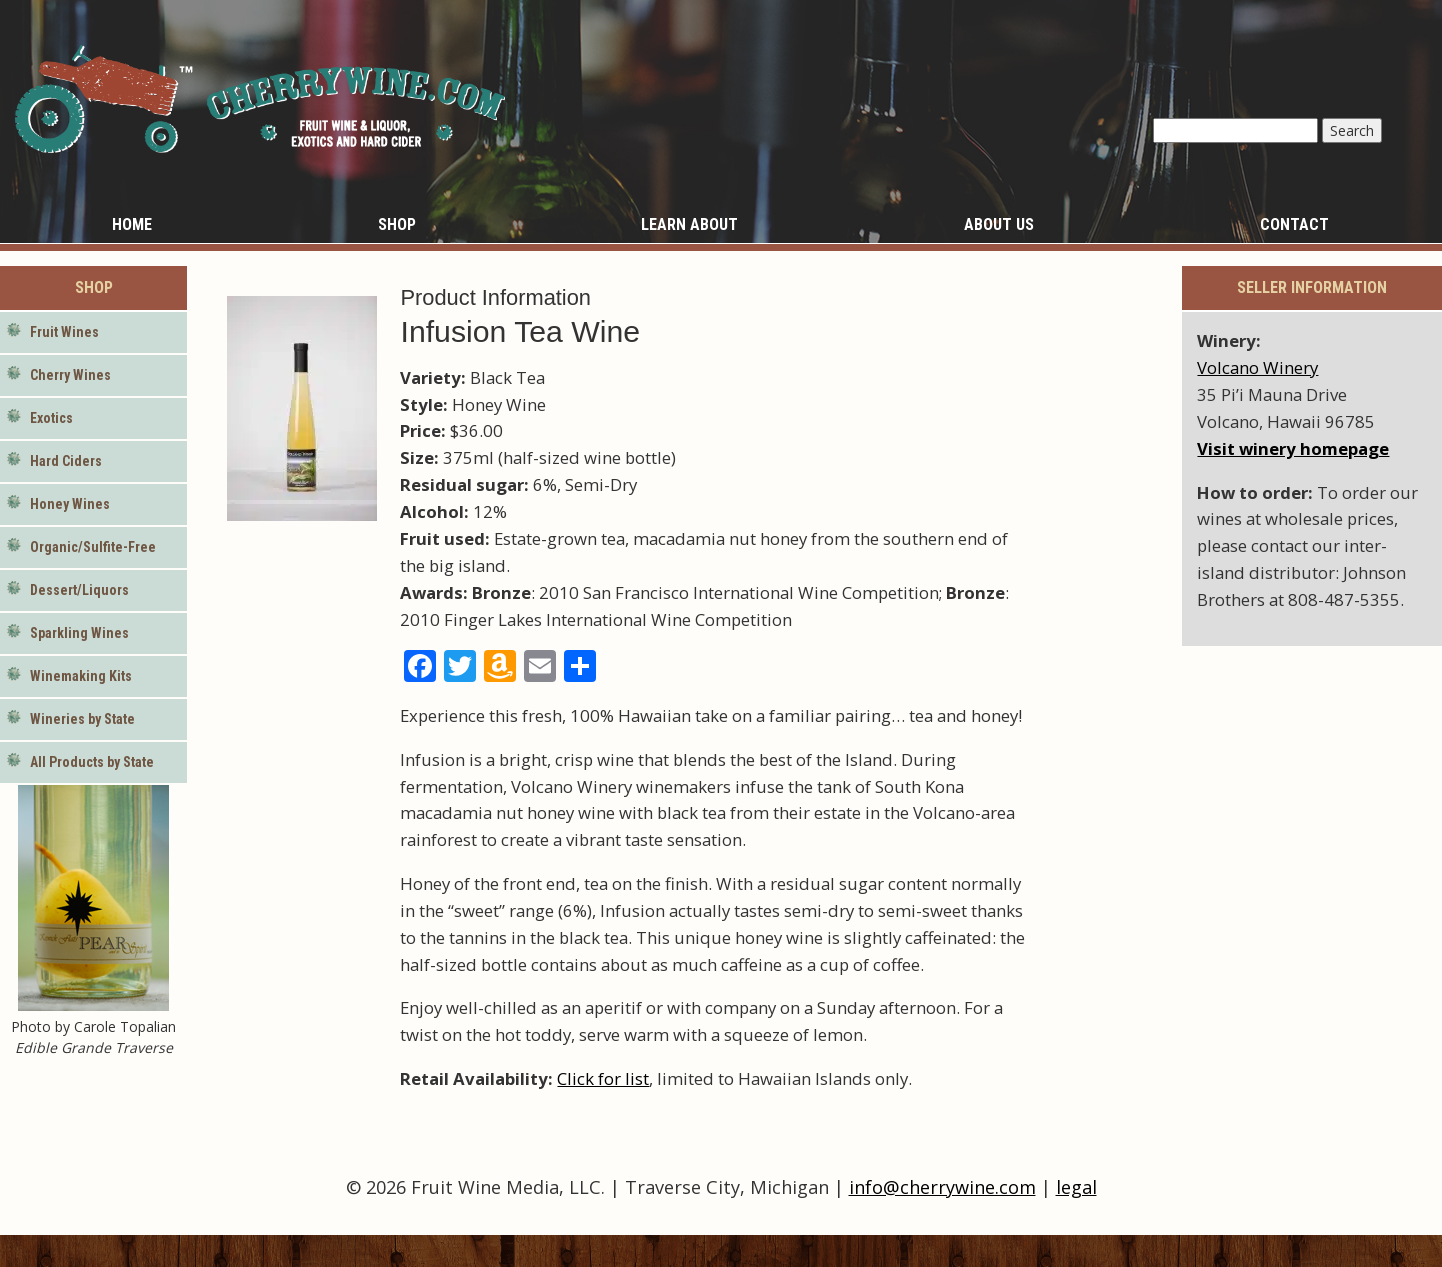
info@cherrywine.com (942, 1187)
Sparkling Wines (79, 633)
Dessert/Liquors (79, 590)
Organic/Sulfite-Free (93, 547)
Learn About (689, 224)
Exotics (51, 418)
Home (132, 224)
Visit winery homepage (1293, 448)
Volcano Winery (1257, 367)
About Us (999, 224)
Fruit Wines (64, 332)
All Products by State (92, 762)
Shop (397, 224)
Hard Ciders (66, 461)
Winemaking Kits (81, 676)
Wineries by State (82, 719)
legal (1076, 1187)
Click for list (603, 1078)
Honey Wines (70, 504)
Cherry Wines (70, 375)
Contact (1294, 224)
